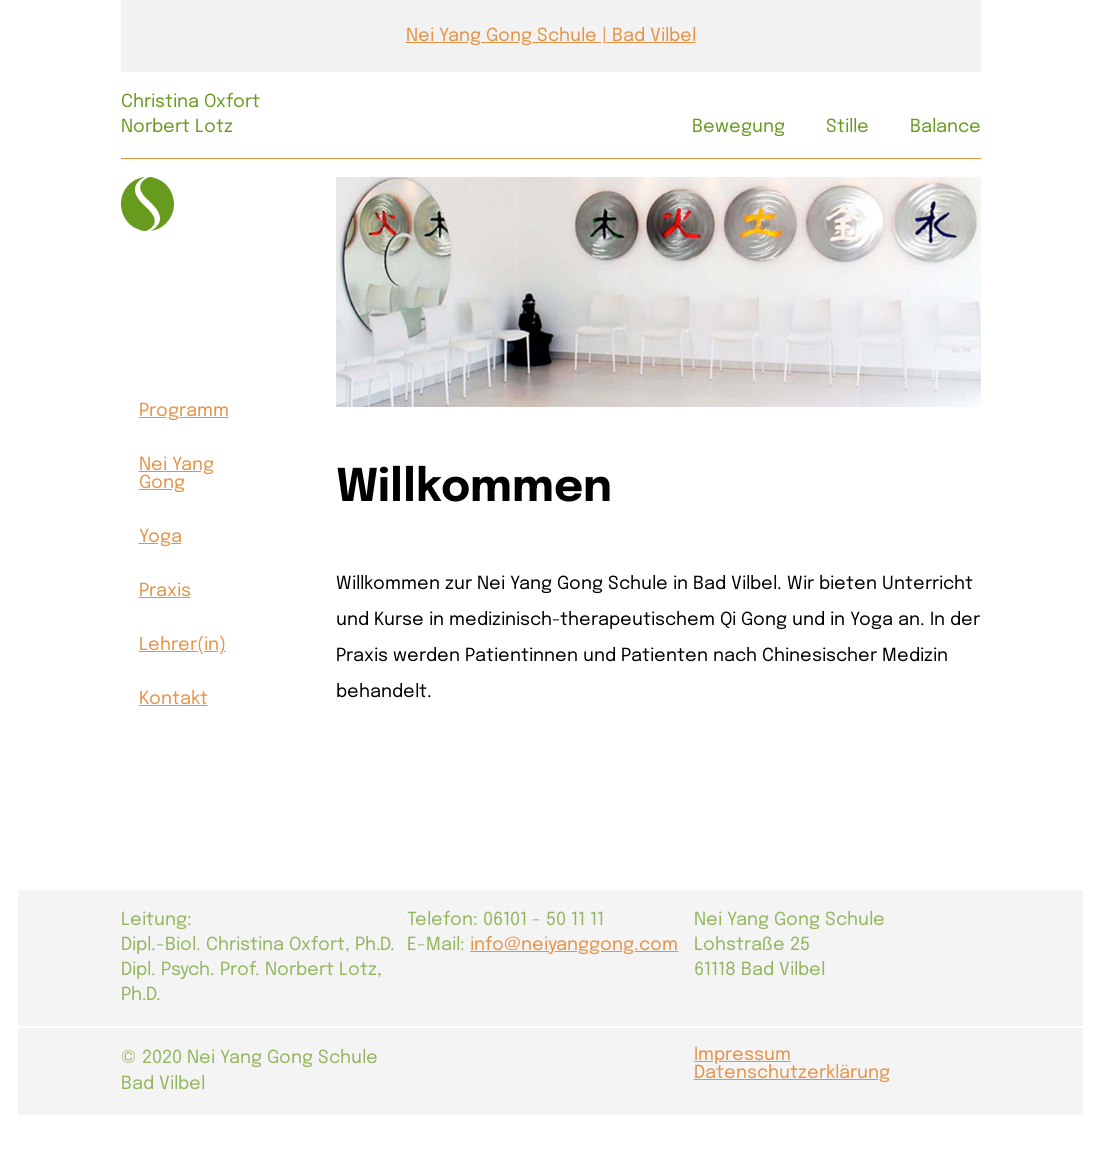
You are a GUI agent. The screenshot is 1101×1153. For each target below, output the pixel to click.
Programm (184, 411)
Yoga (160, 537)
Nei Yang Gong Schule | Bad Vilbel (551, 36)
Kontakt (173, 699)
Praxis (165, 591)
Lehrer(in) (182, 645)
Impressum (742, 1055)
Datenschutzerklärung (792, 1073)
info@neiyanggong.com (574, 945)
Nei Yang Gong (176, 474)
